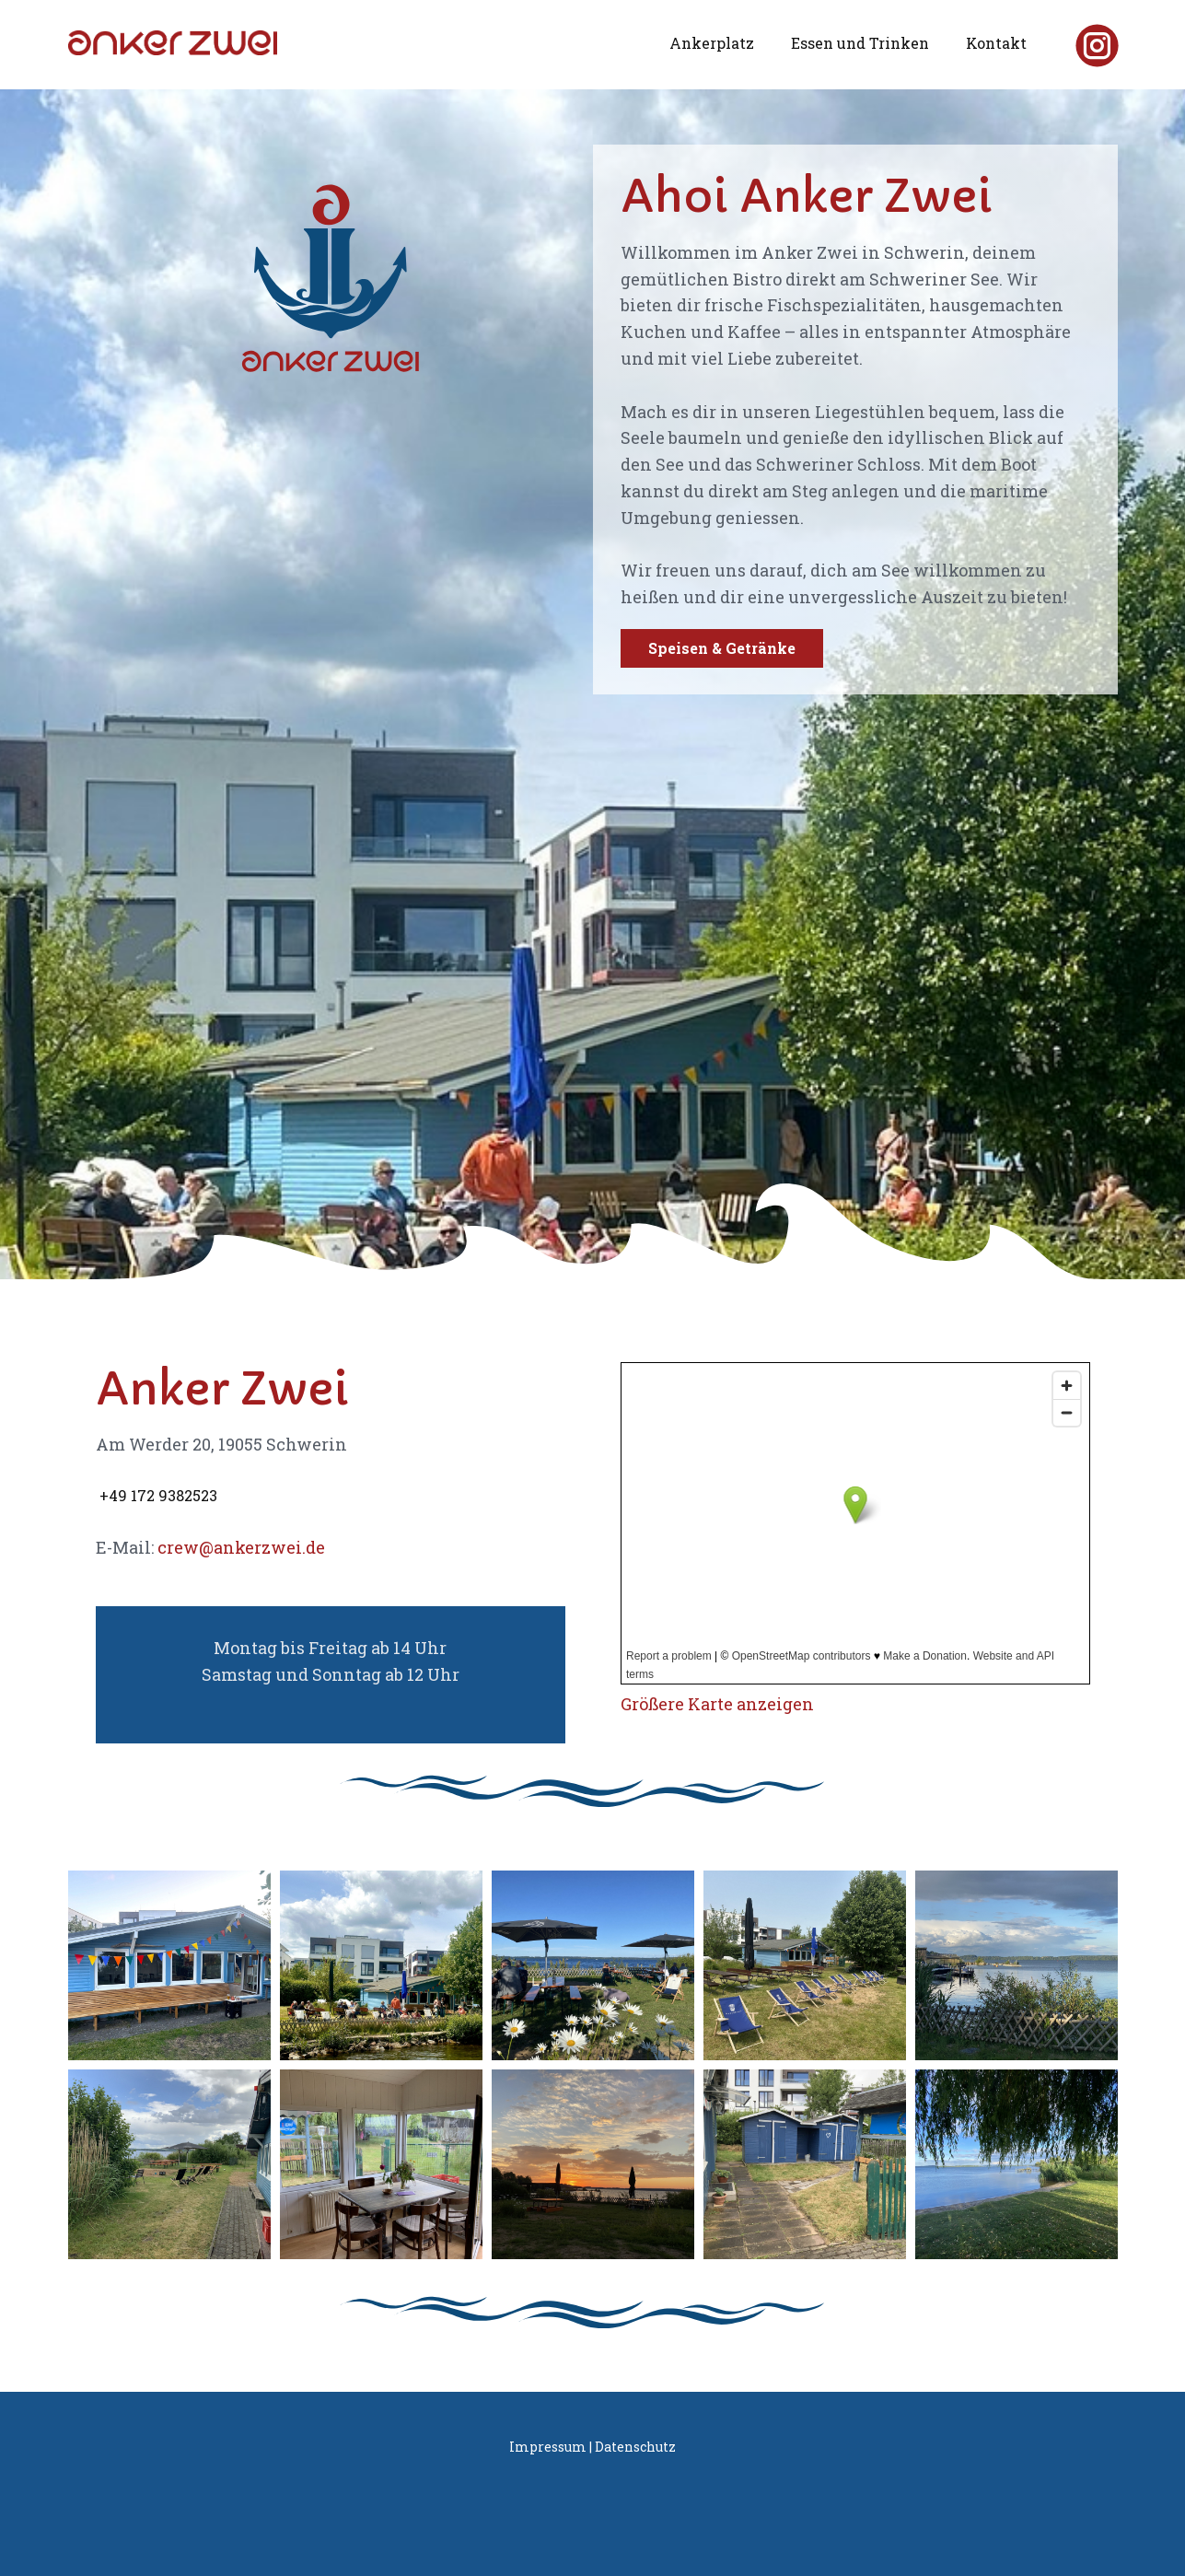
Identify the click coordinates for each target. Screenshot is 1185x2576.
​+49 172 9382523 (156, 1495)
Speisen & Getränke (722, 648)
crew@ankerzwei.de (241, 1547)
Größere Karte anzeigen (717, 1704)
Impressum (548, 2446)
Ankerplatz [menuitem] (711, 42)
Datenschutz (635, 2446)
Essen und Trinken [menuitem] (860, 42)
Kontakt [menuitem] (996, 42)
